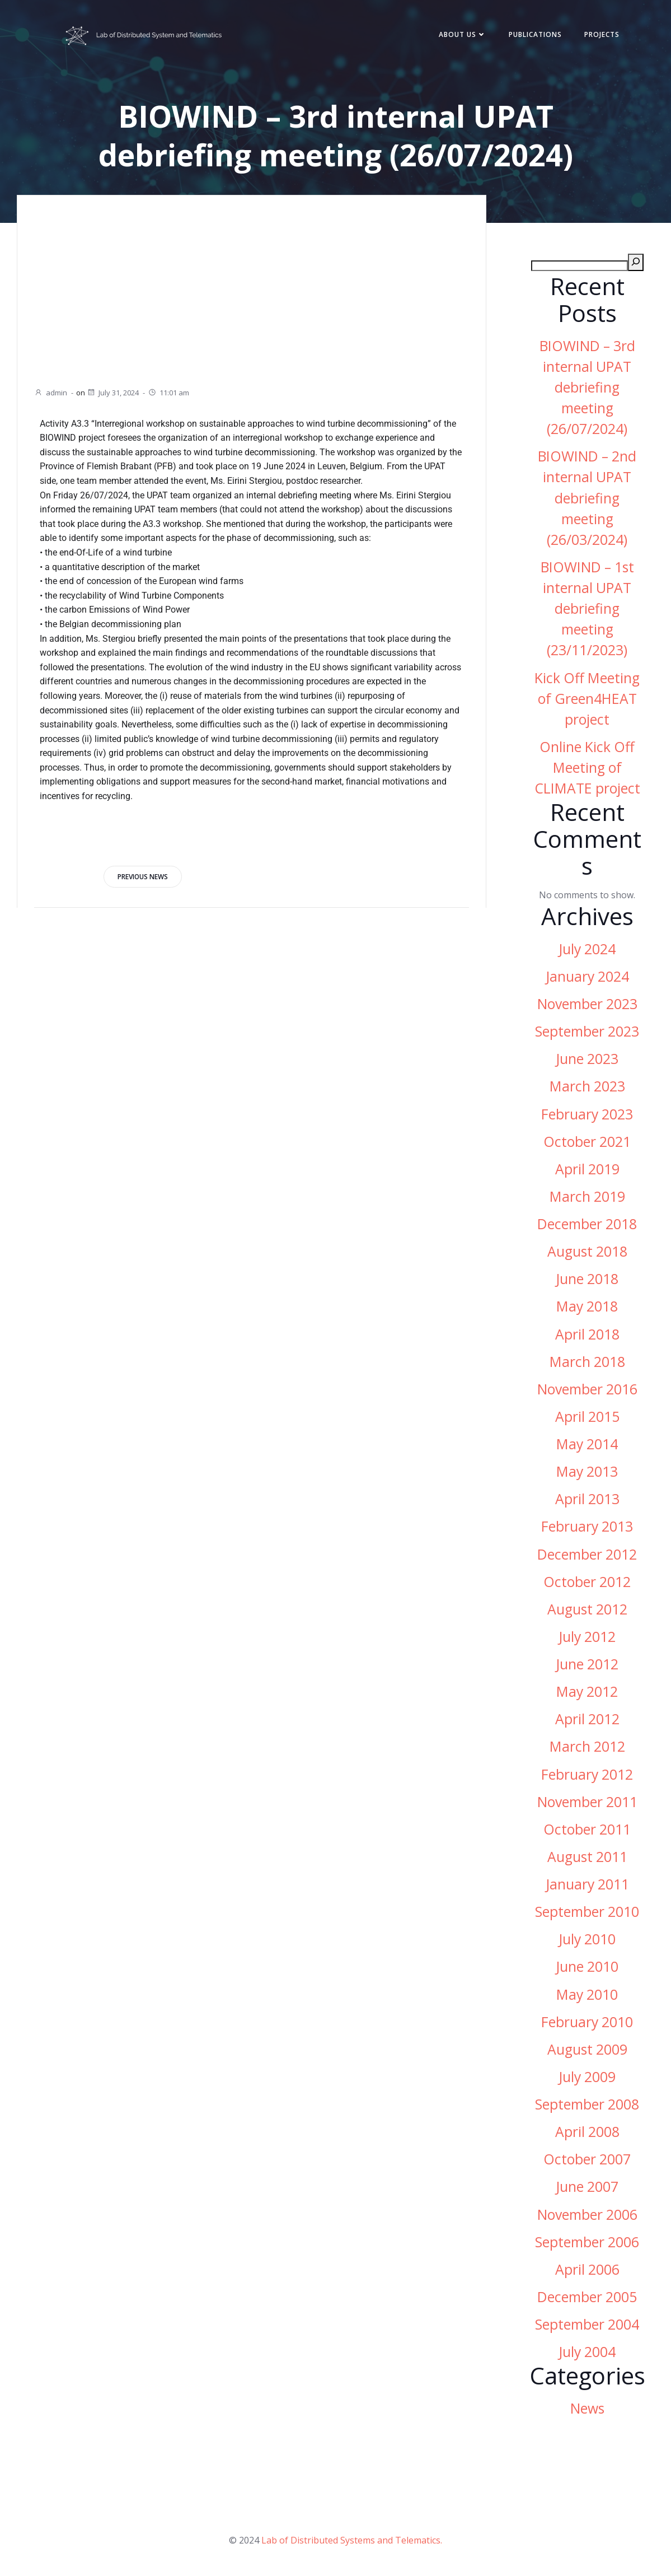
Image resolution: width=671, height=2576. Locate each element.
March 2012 (587, 1746)
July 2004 (587, 2351)
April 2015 (587, 1416)
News (587, 2408)
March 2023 (587, 1086)
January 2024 (587, 976)
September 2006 (587, 2242)
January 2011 (587, 1884)
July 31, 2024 (113, 393)
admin (50, 393)
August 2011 (587, 1856)
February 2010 (587, 2022)
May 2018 (587, 1306)
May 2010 (587, 1994)
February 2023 (587, 1114)
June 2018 (587, 1279)
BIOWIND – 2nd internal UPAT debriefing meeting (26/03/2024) (587, 498)
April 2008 (587, 2131)
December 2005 (587, 2297)
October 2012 (587, 1581)
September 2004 (587, 2324)
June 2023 (587, 1058)
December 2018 (587, 1224)
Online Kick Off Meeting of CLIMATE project (587, 767)
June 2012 (587, 1664)
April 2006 (587, 2269)
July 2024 (587, 949)
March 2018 (587, 1361)
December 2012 (587, 1554)
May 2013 (587, 1471)
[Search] (636, 262)
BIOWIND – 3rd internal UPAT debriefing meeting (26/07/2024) (587, 387)
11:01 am (168, 393)
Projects (602, 34)
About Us (462, 34)
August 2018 (587, 1251)
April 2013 (587, 1499)
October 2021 (587, 1141)
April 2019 (587, 1169)
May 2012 (587, 1691)
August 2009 (587, 2049)
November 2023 (587, 1004)
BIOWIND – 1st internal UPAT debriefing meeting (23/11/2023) (587, 609)
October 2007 (587, 2159)
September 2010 (587, 1911)
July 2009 (587, 2077)
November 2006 (587, 2214)
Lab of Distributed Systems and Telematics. (351, 2540)
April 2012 (587, 1719)
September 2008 (587, 2104)
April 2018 (587, 1334)
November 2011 (587, 1802)
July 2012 (587, 1636)
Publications (535, 34)
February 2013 (587, 1526)
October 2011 (587, 1829)
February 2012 (587, 1774)
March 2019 (587, 1196)
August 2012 (587, 1609)
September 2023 (587, 1031)
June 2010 (587, 1966)
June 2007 (587, 2186)
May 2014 (587, 1444)
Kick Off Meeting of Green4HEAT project (587, 699)
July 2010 (587, 1939)
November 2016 (587, 1389)
